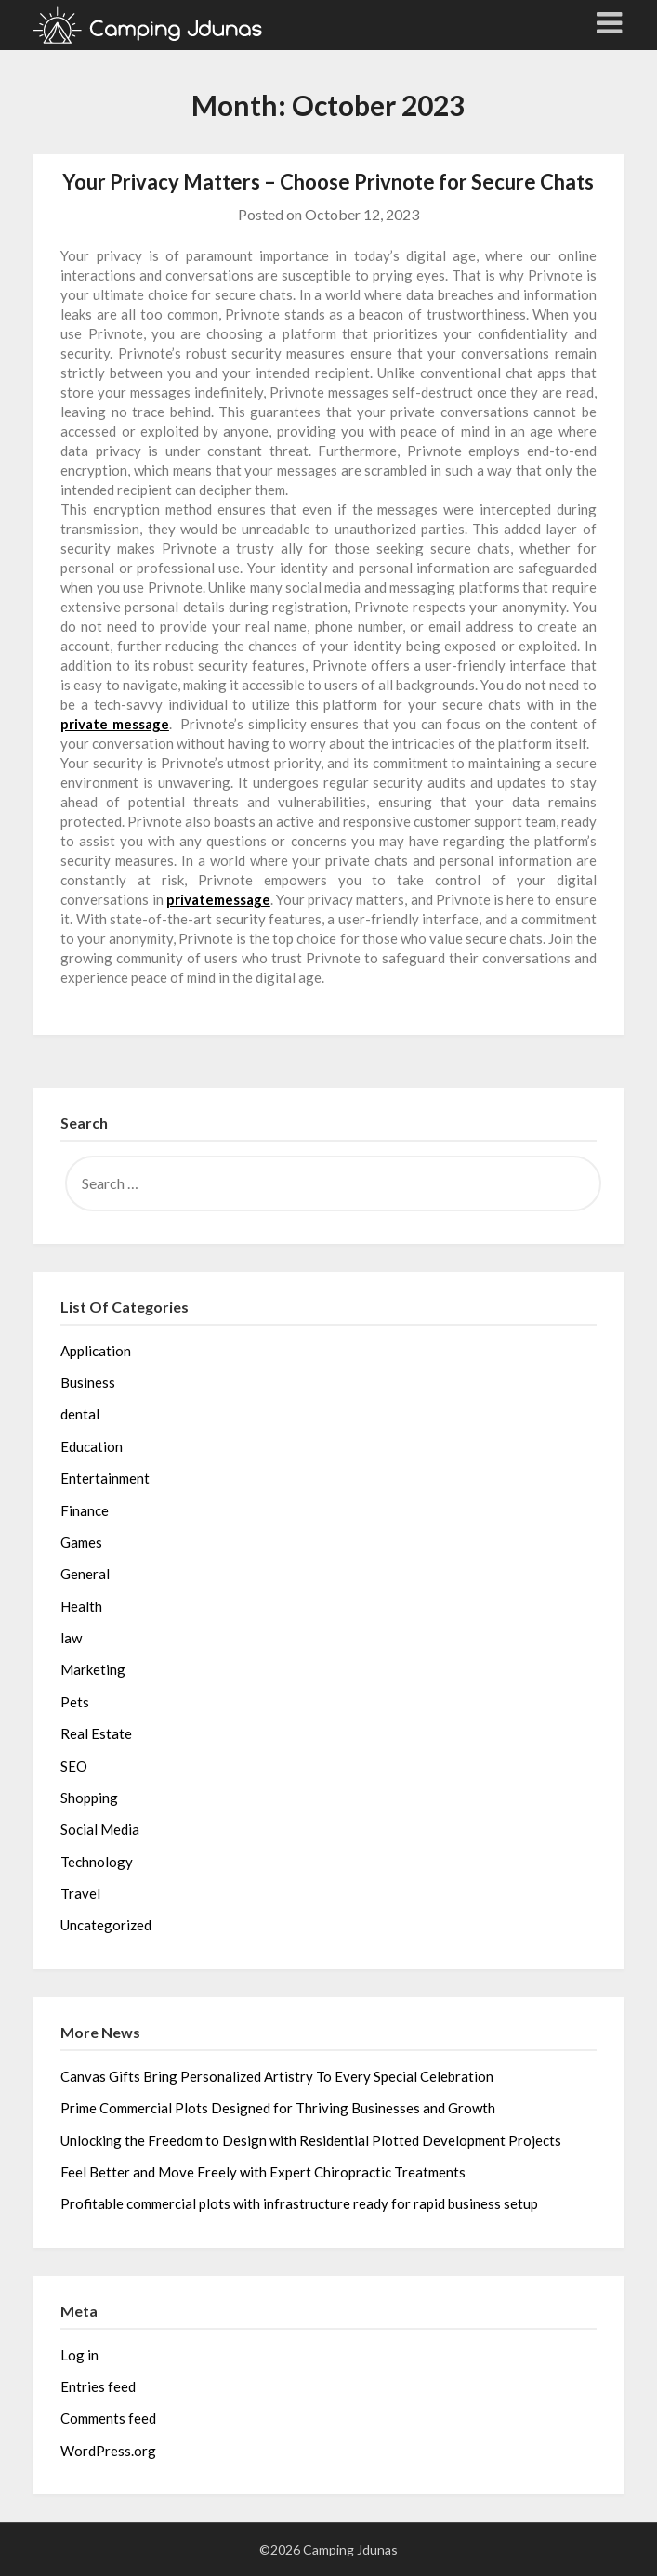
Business (87, 1382)
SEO (73, 1766)
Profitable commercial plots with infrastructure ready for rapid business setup (299, 2203)
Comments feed (108, 2418)
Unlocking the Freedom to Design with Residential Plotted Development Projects (310, 2140)
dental (79, 1414)
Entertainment (105, 1478)
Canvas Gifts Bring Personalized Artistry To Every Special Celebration (276, 2076)
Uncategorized (105, 1924)
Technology (96, 1861)
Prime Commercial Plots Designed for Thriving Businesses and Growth (277, 2107)
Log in (79, 2355)
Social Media (99, 1829)
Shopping (89, 1797)
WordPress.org (108, 2450)
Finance (84, 1510)
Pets (74, 1701)
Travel (80, 1893)
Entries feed (98, 2386)
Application (95, 1350)
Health (81, 1606)
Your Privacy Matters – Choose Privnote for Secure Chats (328, 181)
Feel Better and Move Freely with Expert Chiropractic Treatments (263, 2172)
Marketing (92, 1669)
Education (91, 1446)
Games (81, 1542)
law (71, 1637)
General (85, 1573)
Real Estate (96, 1733)
